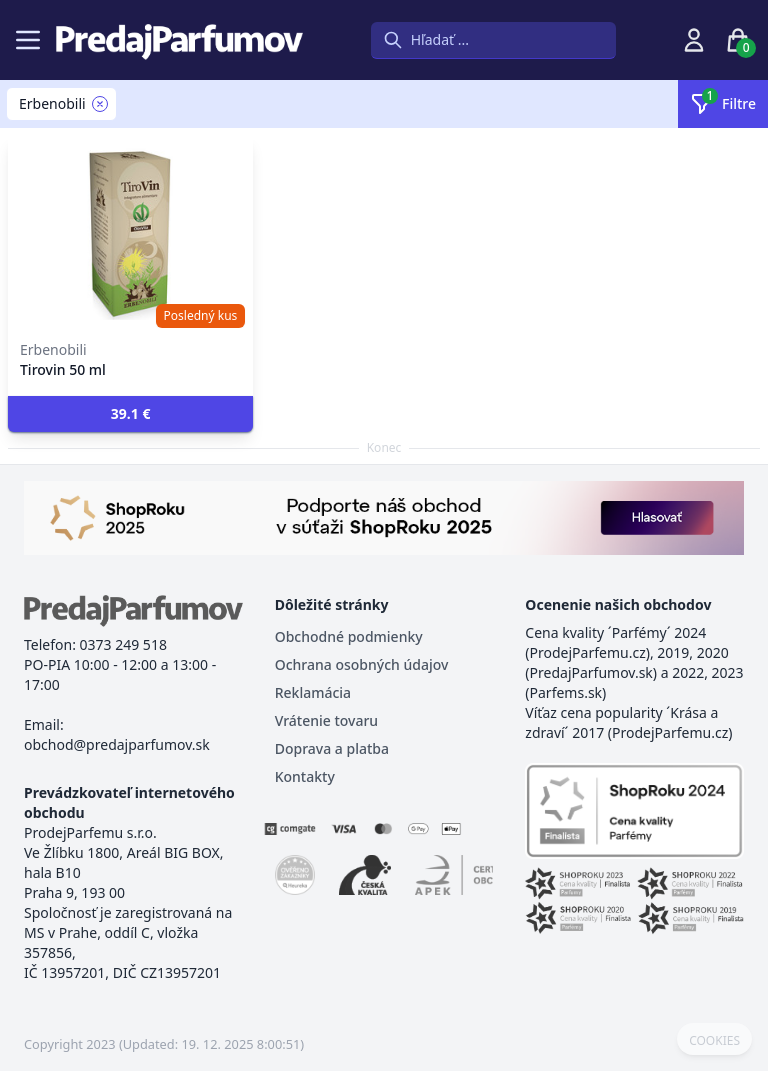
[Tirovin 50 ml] (130, 232)
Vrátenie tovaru (326, 720)
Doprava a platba (332, 748)
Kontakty (305, 776)
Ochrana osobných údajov (362, 664)
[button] (130, 414)
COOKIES (714, 1041)
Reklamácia (313, 692)
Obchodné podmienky (349, 636)
